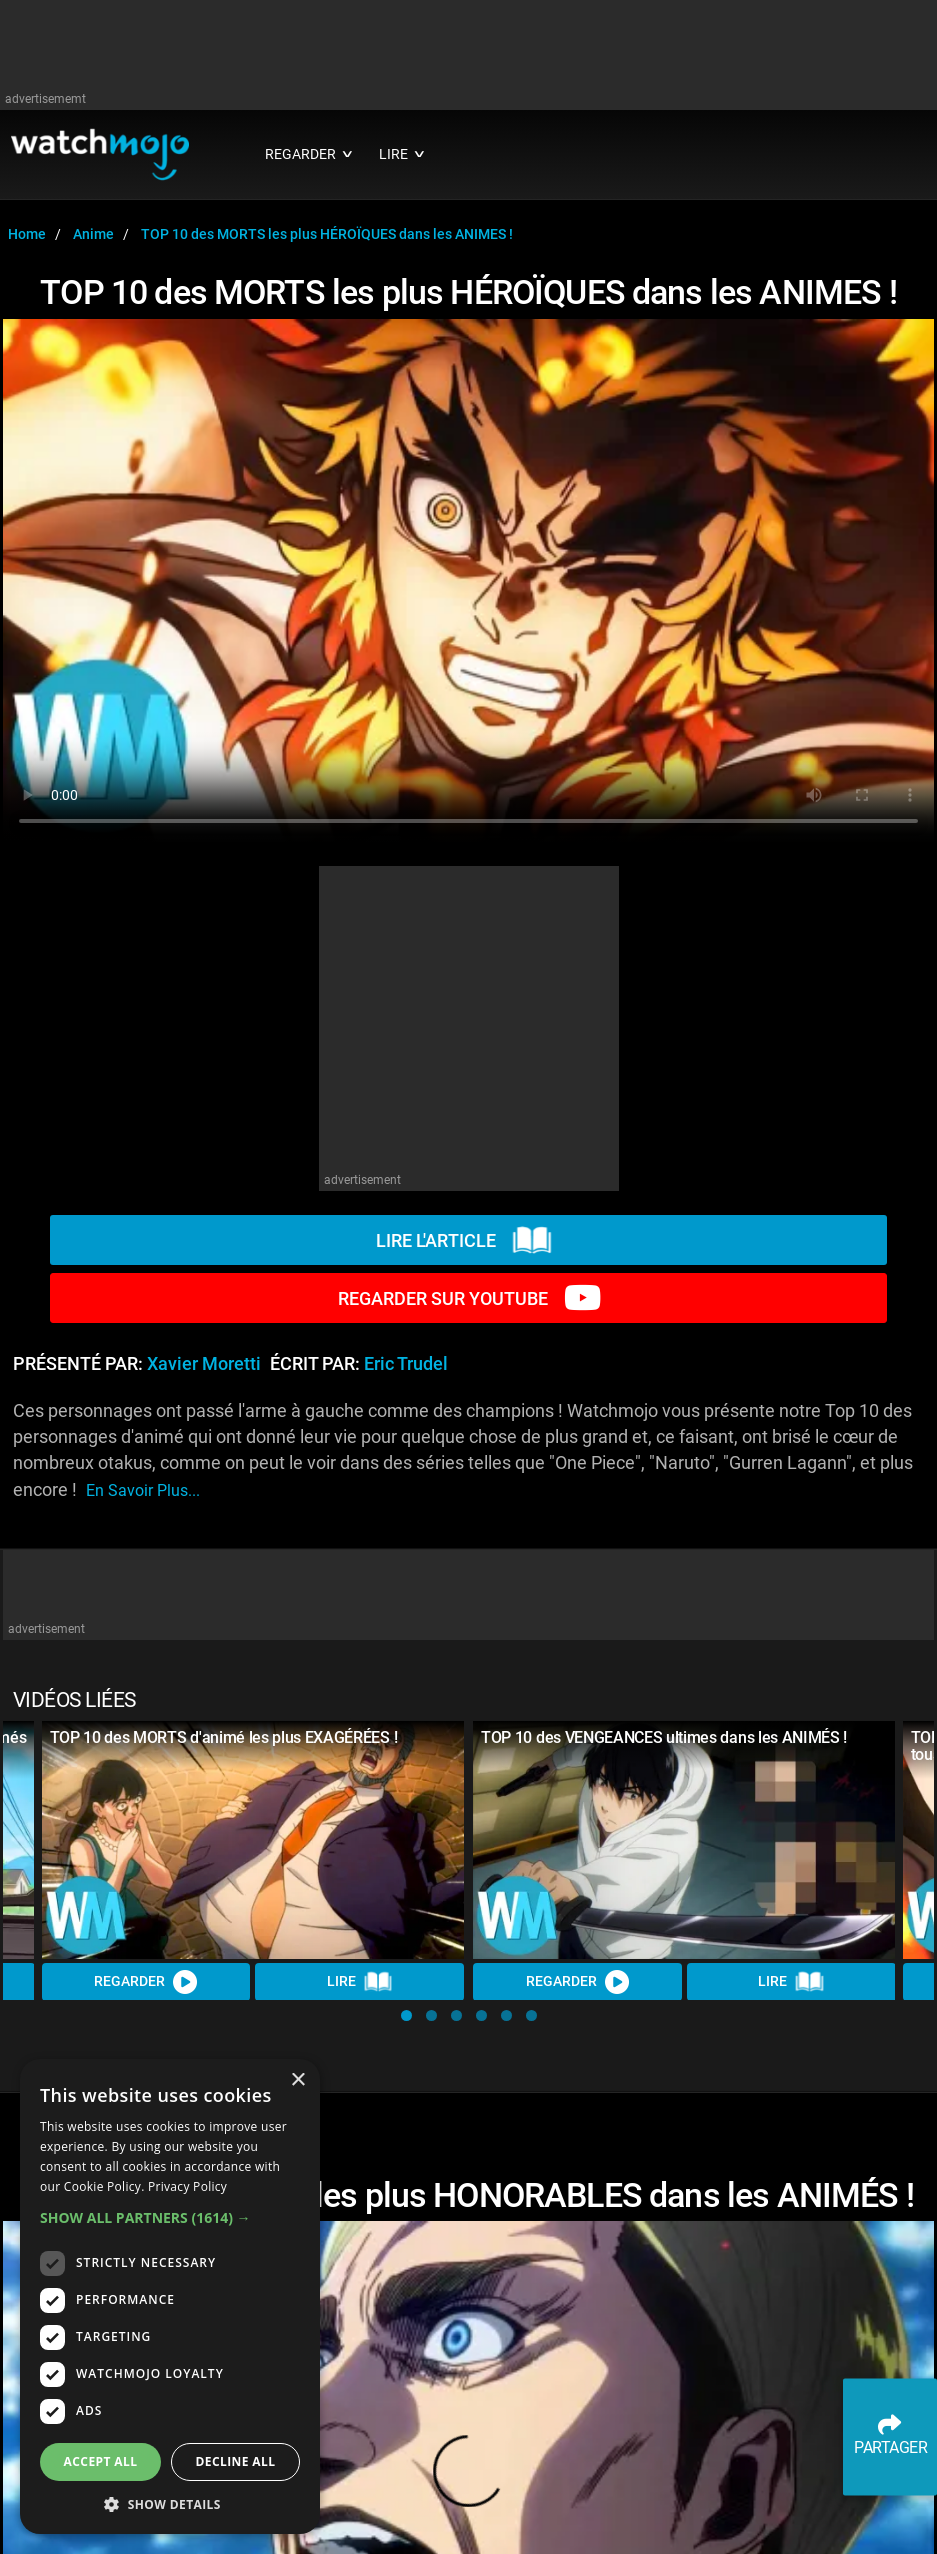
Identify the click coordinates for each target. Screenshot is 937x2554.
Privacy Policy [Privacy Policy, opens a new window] (187, 2186)
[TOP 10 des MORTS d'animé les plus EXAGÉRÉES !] (253, 1840)
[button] (406, 2015)
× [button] (297, 2080)
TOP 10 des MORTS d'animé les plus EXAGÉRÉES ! (224, 1737)
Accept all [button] (101, 2461)
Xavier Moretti (204, 1364)
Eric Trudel (406, 1364)
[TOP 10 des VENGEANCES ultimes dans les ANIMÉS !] (684, 1840)
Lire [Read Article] (360, 1981)
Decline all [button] (236, 2461)
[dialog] (170, 2296)
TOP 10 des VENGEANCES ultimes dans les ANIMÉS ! (664, 1737)
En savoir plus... (143, 1490)
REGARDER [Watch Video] (146, 1981)
